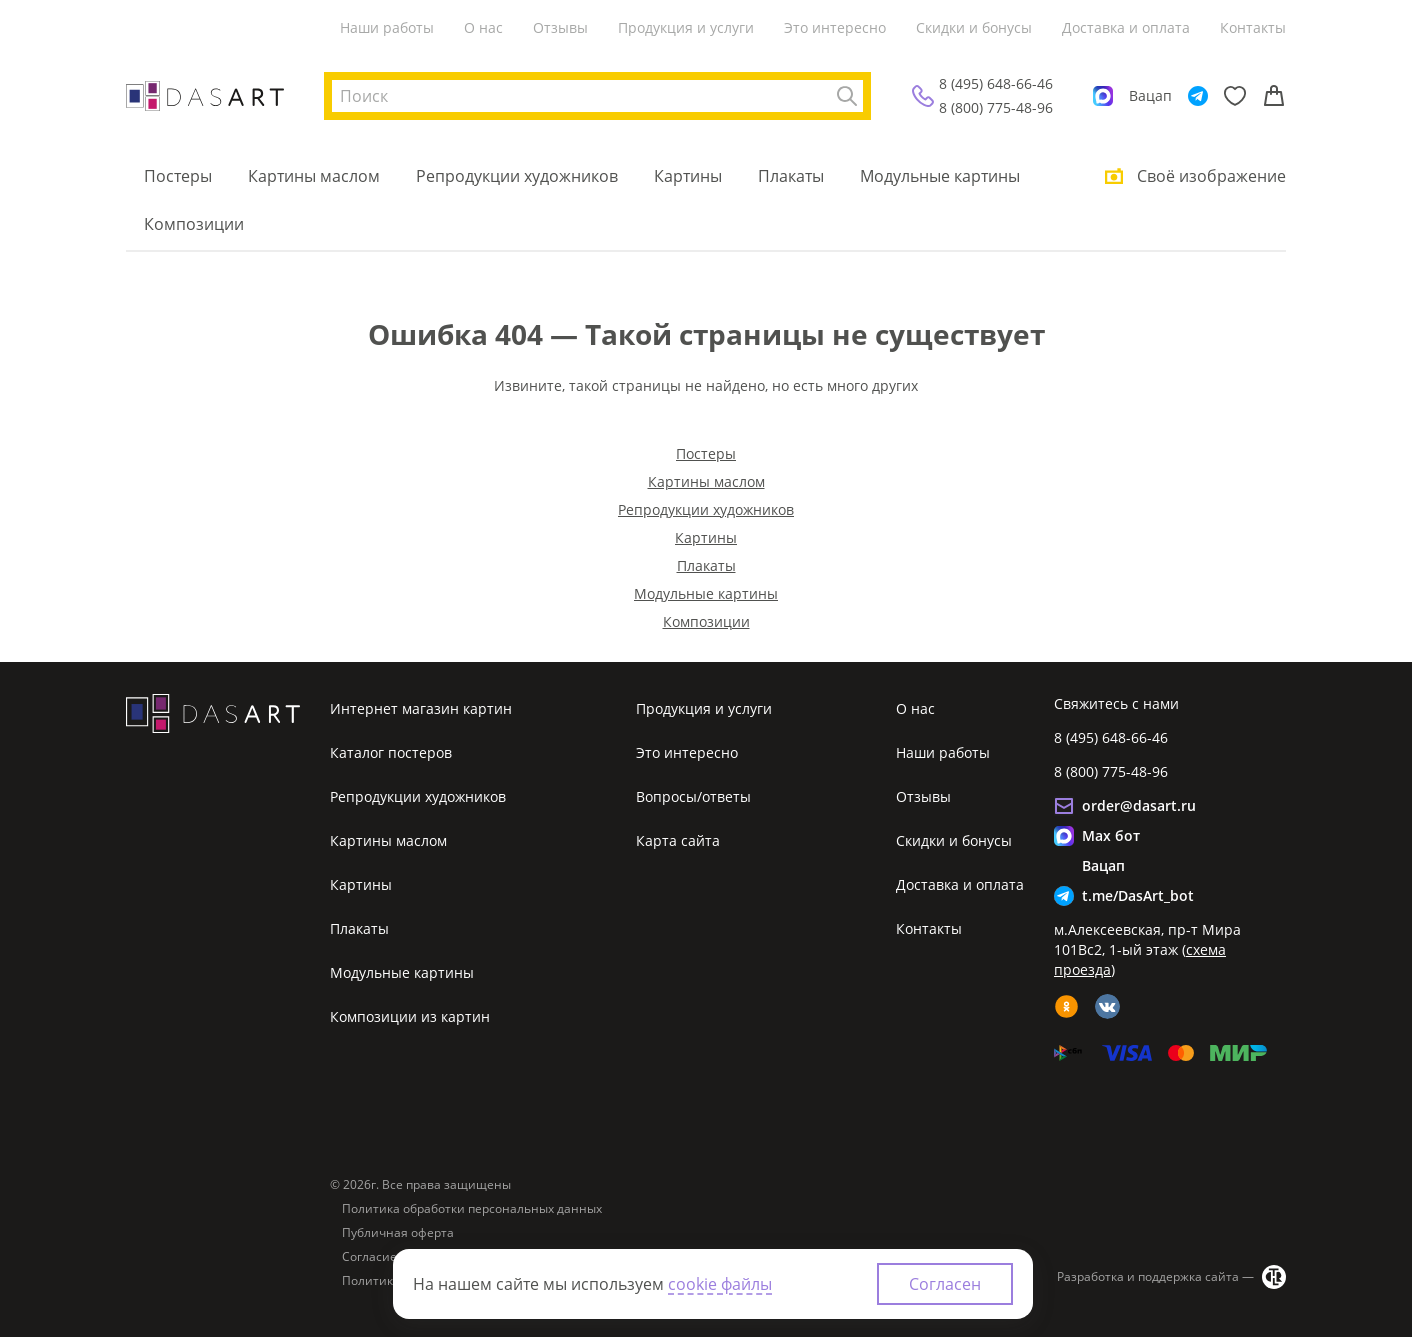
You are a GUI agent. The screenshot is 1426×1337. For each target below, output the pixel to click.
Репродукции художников (517, 176)
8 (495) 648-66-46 (996, 83)
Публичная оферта (398, 1233)
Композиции (194, 224)
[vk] (1107, 1006)
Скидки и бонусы (974, 27)
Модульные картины (940, 176)
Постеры (178, 176)
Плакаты (791, 176)
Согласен (945, 1284)
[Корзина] (1274, 96)
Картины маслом (314, 176)
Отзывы (560, 27)
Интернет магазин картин (421, 708)
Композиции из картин (410, 1016)
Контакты (1253, 27)
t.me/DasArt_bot (1138, 895)
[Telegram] (1198, 96)
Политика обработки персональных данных (472, 1209)
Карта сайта (678, 840)
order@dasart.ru (1139, 805)
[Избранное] (1235, 96)
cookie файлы (720, 1284)
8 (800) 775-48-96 (996, 107)
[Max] (1103, 96)
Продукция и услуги (686, 27)
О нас (483, 27)
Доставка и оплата (1126, 27)
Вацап (1150, 95)
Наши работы (387, 27)
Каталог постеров (391, 752)
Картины (688, 176)
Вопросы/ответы (693, 796)
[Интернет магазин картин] (205, 96)
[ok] (1066, 1006)
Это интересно (835, 27)
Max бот (1111, 835)
